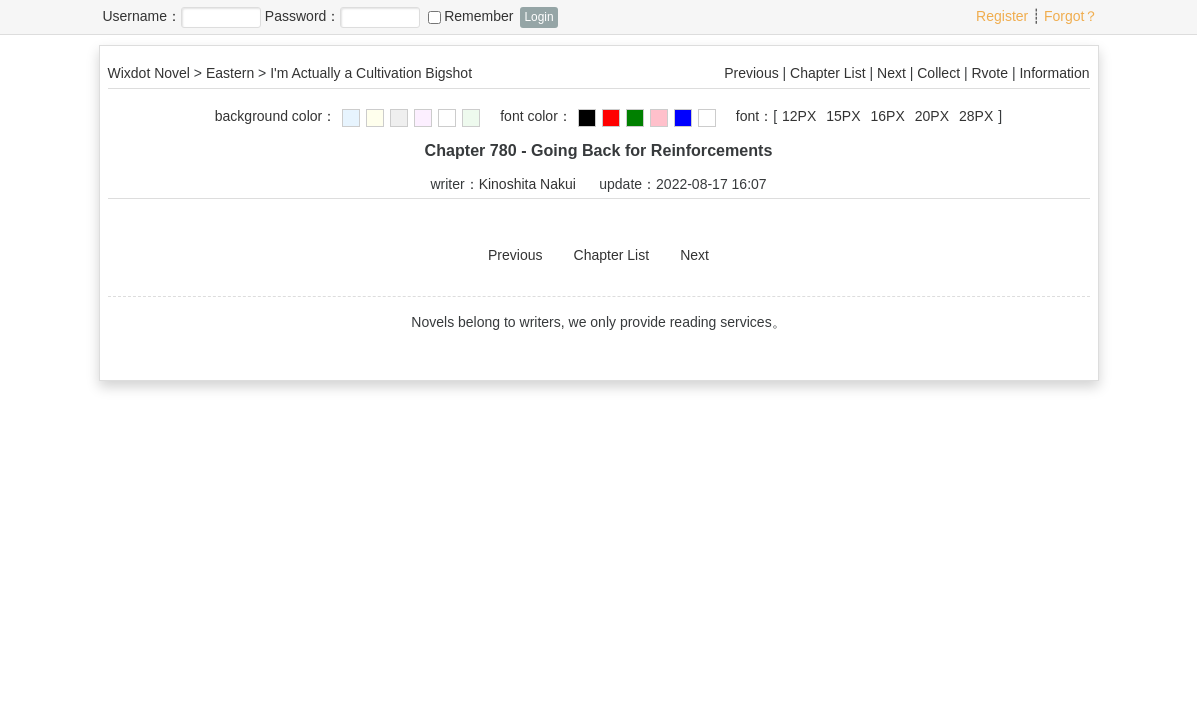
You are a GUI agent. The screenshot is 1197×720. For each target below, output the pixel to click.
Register (1002, 16)
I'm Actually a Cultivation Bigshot (371, 73)
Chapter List (827, 73)
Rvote (989, 73)
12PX (799, 116)
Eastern (230, 73)
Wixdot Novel (149, 73)
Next (891, 73)
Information (1054, 73)
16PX (888, 116)
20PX (932, 116)
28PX (976, 116)
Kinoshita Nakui (527, 184)
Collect (938, 73)
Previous (751, 73)
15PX (843, 116)
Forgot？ (1071, 16)
